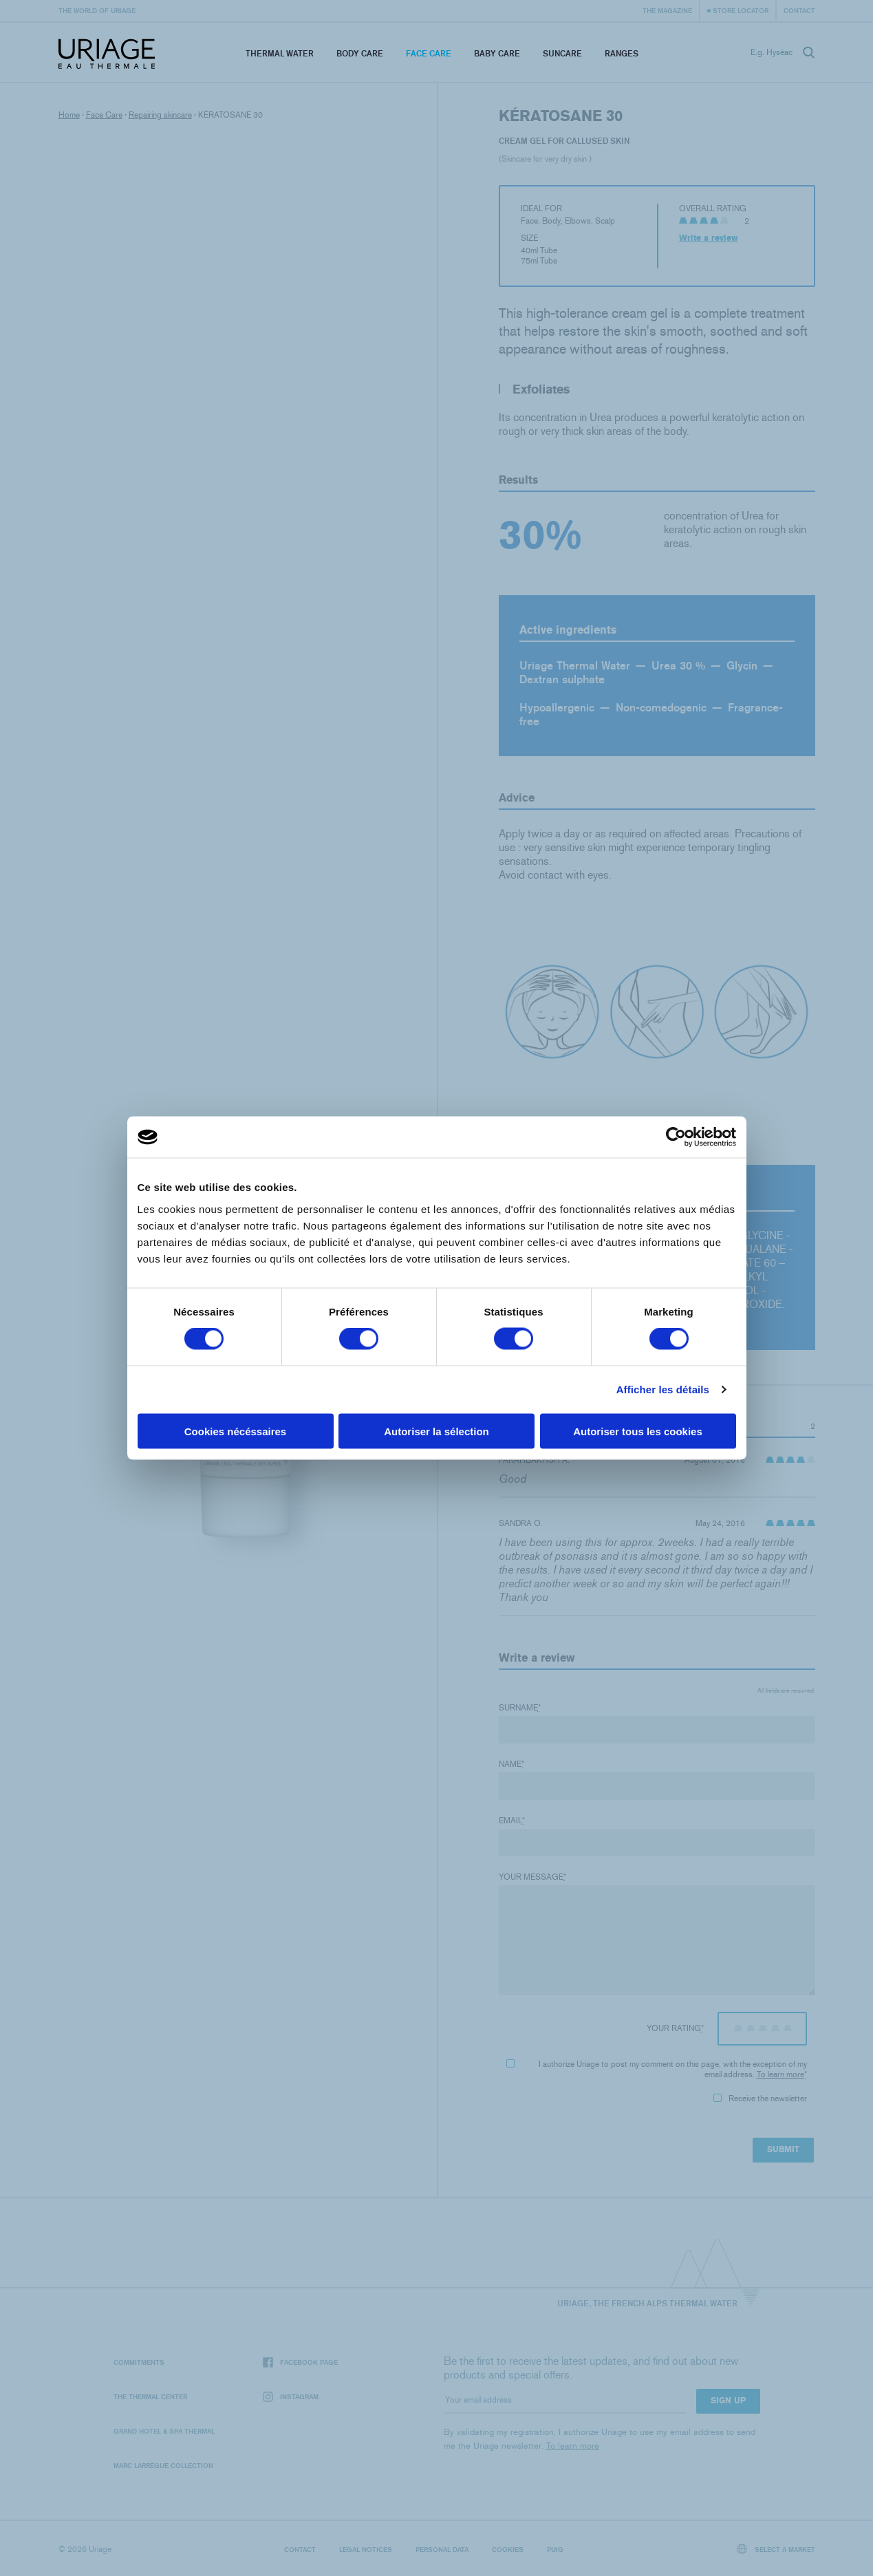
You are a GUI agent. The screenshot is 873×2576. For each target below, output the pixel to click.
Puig (555, 2549)
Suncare (562, 53)
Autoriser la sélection (436, 1431)
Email (512, 1820)
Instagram (291, 2396)
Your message (532, 1877)
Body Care (359, 53)
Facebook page (300, 2362)
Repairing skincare (160, 115)
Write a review (708, 238)
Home (69, 115)
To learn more (780, 2074)
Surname (520, 1708)
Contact (799, 10)
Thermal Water (280, 53)
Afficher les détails (662, 1389)
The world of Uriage (97, 10)
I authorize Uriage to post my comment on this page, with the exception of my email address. (656, 2069)
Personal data (442, 2549)
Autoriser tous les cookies (637, 1431)
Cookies (508, 2549)
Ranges (621, 53)
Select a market (776, 2549)
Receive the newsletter (760, 2098)
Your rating (675, 2028)
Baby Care (497, 53)
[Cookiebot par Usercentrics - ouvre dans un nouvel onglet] (676, 1137)
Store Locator (740, 10)
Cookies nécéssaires (235, 1431)
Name (511, 1764)
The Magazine (667, 10)
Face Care (428, 53)
